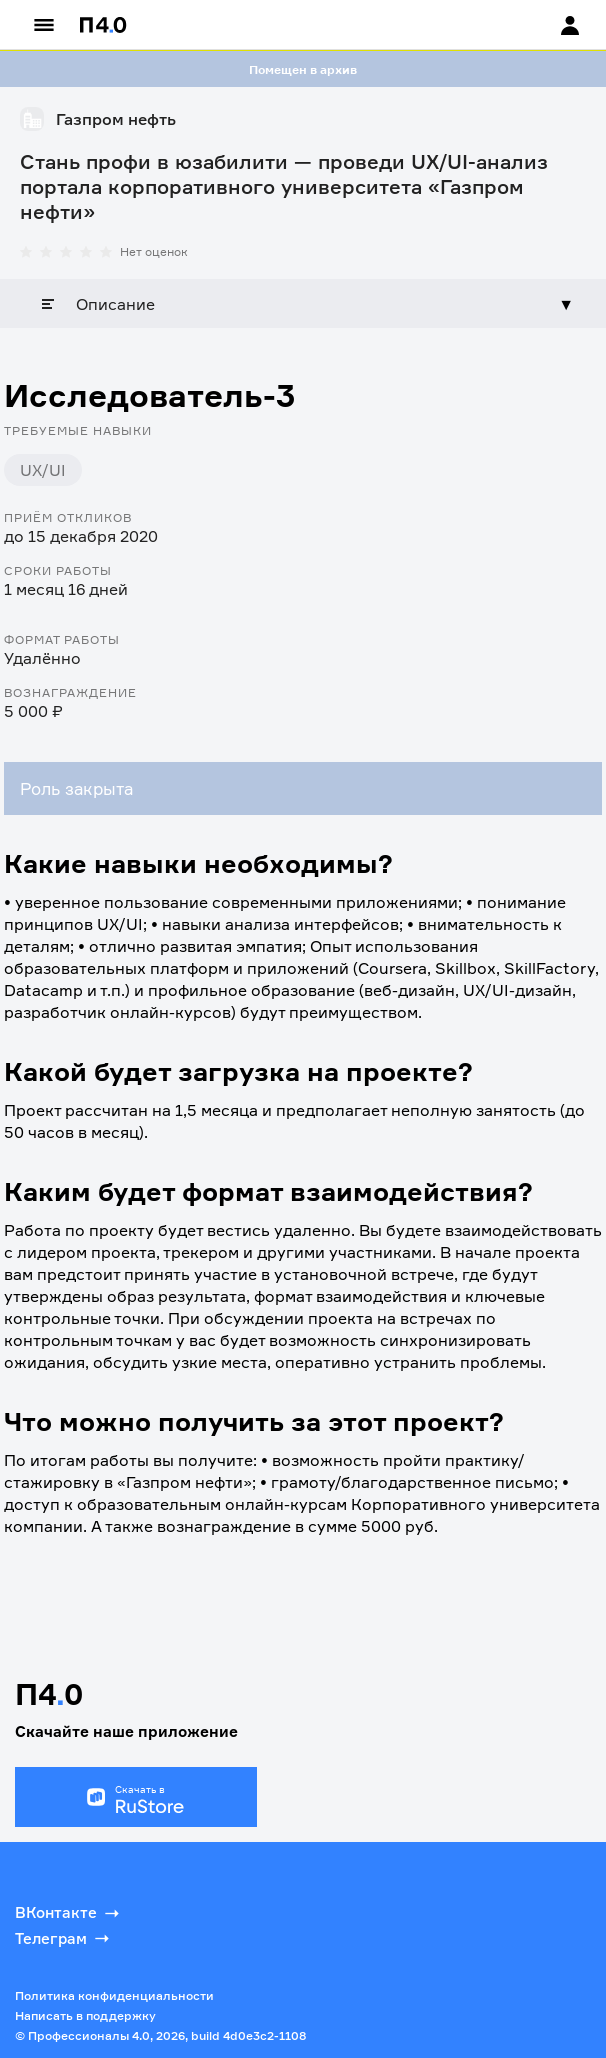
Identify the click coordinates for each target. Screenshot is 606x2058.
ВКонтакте (69, 1913)
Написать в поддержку (85, 2015)
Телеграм (64, 1938)
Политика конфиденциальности (114, 1995)
